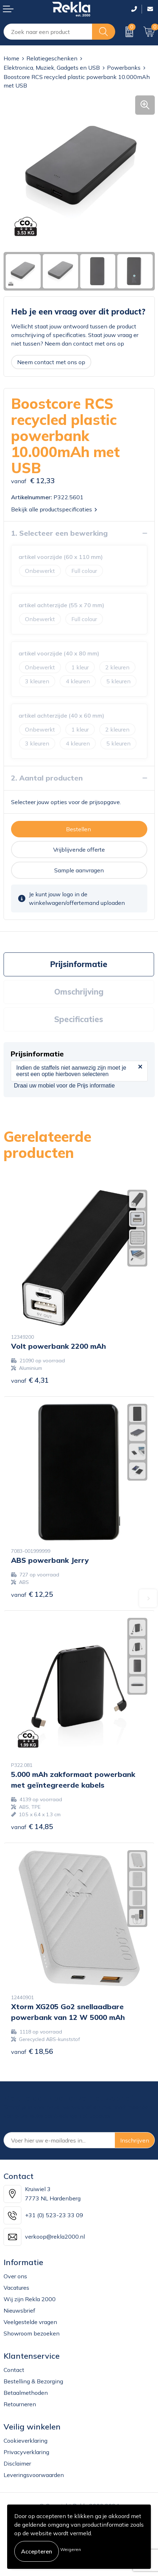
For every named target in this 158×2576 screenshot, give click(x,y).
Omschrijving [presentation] (78, 992)
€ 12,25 (32, 1594)
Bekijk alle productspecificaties (54, 509)
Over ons (15, 2276)
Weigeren (70, 2549)
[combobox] (48, 32)
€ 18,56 (32, 2051)
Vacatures (16, 2287)
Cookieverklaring (25, 2440)
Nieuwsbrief (19, 2310)
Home (11, 58)
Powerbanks (124, 67)
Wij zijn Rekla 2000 (30, 2299)
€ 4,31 (30, 1380)
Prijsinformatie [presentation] (78, 964)
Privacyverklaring (26, 2452)
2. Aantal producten (47, 777)
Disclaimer (17, 2463)
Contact (14, 2369)
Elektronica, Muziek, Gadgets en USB (52, 67)
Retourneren (20, 2404)
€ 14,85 (32, 1826)
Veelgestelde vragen (30, 2321)
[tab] (79, 964)
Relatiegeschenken (51, 58)
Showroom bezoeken (32, 2333)
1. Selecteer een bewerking (59, 533)
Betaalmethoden (26, 2392)
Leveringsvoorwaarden (34, 2474)
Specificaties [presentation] (78, 1019)
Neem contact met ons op (51, 362)
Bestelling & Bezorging (33, 2381)
